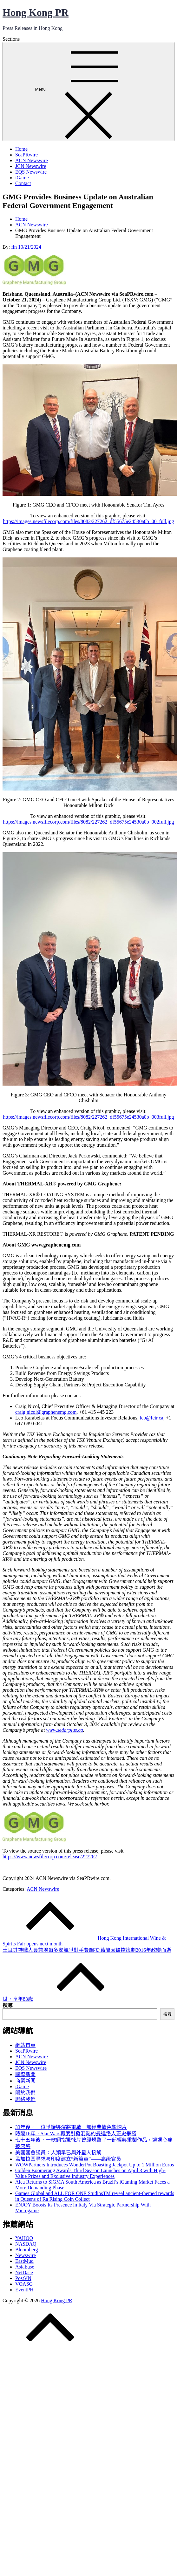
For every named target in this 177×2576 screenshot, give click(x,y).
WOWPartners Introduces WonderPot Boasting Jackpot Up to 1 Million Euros (94, 2164)
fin (14, 247)
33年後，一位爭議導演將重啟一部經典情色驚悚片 (71, 2127)
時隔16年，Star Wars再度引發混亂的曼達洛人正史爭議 (75, 2133)
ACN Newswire (31, 160)
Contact (23, 183)
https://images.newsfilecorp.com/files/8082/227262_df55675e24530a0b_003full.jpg (88, 1117)
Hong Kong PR (36, 12)
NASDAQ (25, 2244)
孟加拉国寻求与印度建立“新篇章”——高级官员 (68, 2159)
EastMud (24, 2261)
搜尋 (8, 2005)
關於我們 (25, 2093)
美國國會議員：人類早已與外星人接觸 (58, 2152)
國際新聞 (25, 2074)
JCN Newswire (30, 166)
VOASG (24, 2284)
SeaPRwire (26, 154)
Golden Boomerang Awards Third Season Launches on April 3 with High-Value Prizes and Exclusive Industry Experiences (90, 2173)
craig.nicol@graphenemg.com (45, 1412)
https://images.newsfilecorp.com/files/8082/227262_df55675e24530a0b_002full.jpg (88, 822)
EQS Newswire (31, 172)
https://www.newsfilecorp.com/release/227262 (50, 1856)
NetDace (24, 2272)
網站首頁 (25, 2045)
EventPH (24, 2289)
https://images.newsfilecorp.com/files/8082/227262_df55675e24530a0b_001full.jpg (88, 521)
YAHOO (24, 2238)
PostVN (23, 2278)
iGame (22, 177)
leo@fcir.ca (151, 1417)
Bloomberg (26, 2249)
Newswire (25, 2255)
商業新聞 (25, 2080)
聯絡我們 (25, 2099)
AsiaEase (24, 2266)
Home (21, 149)
